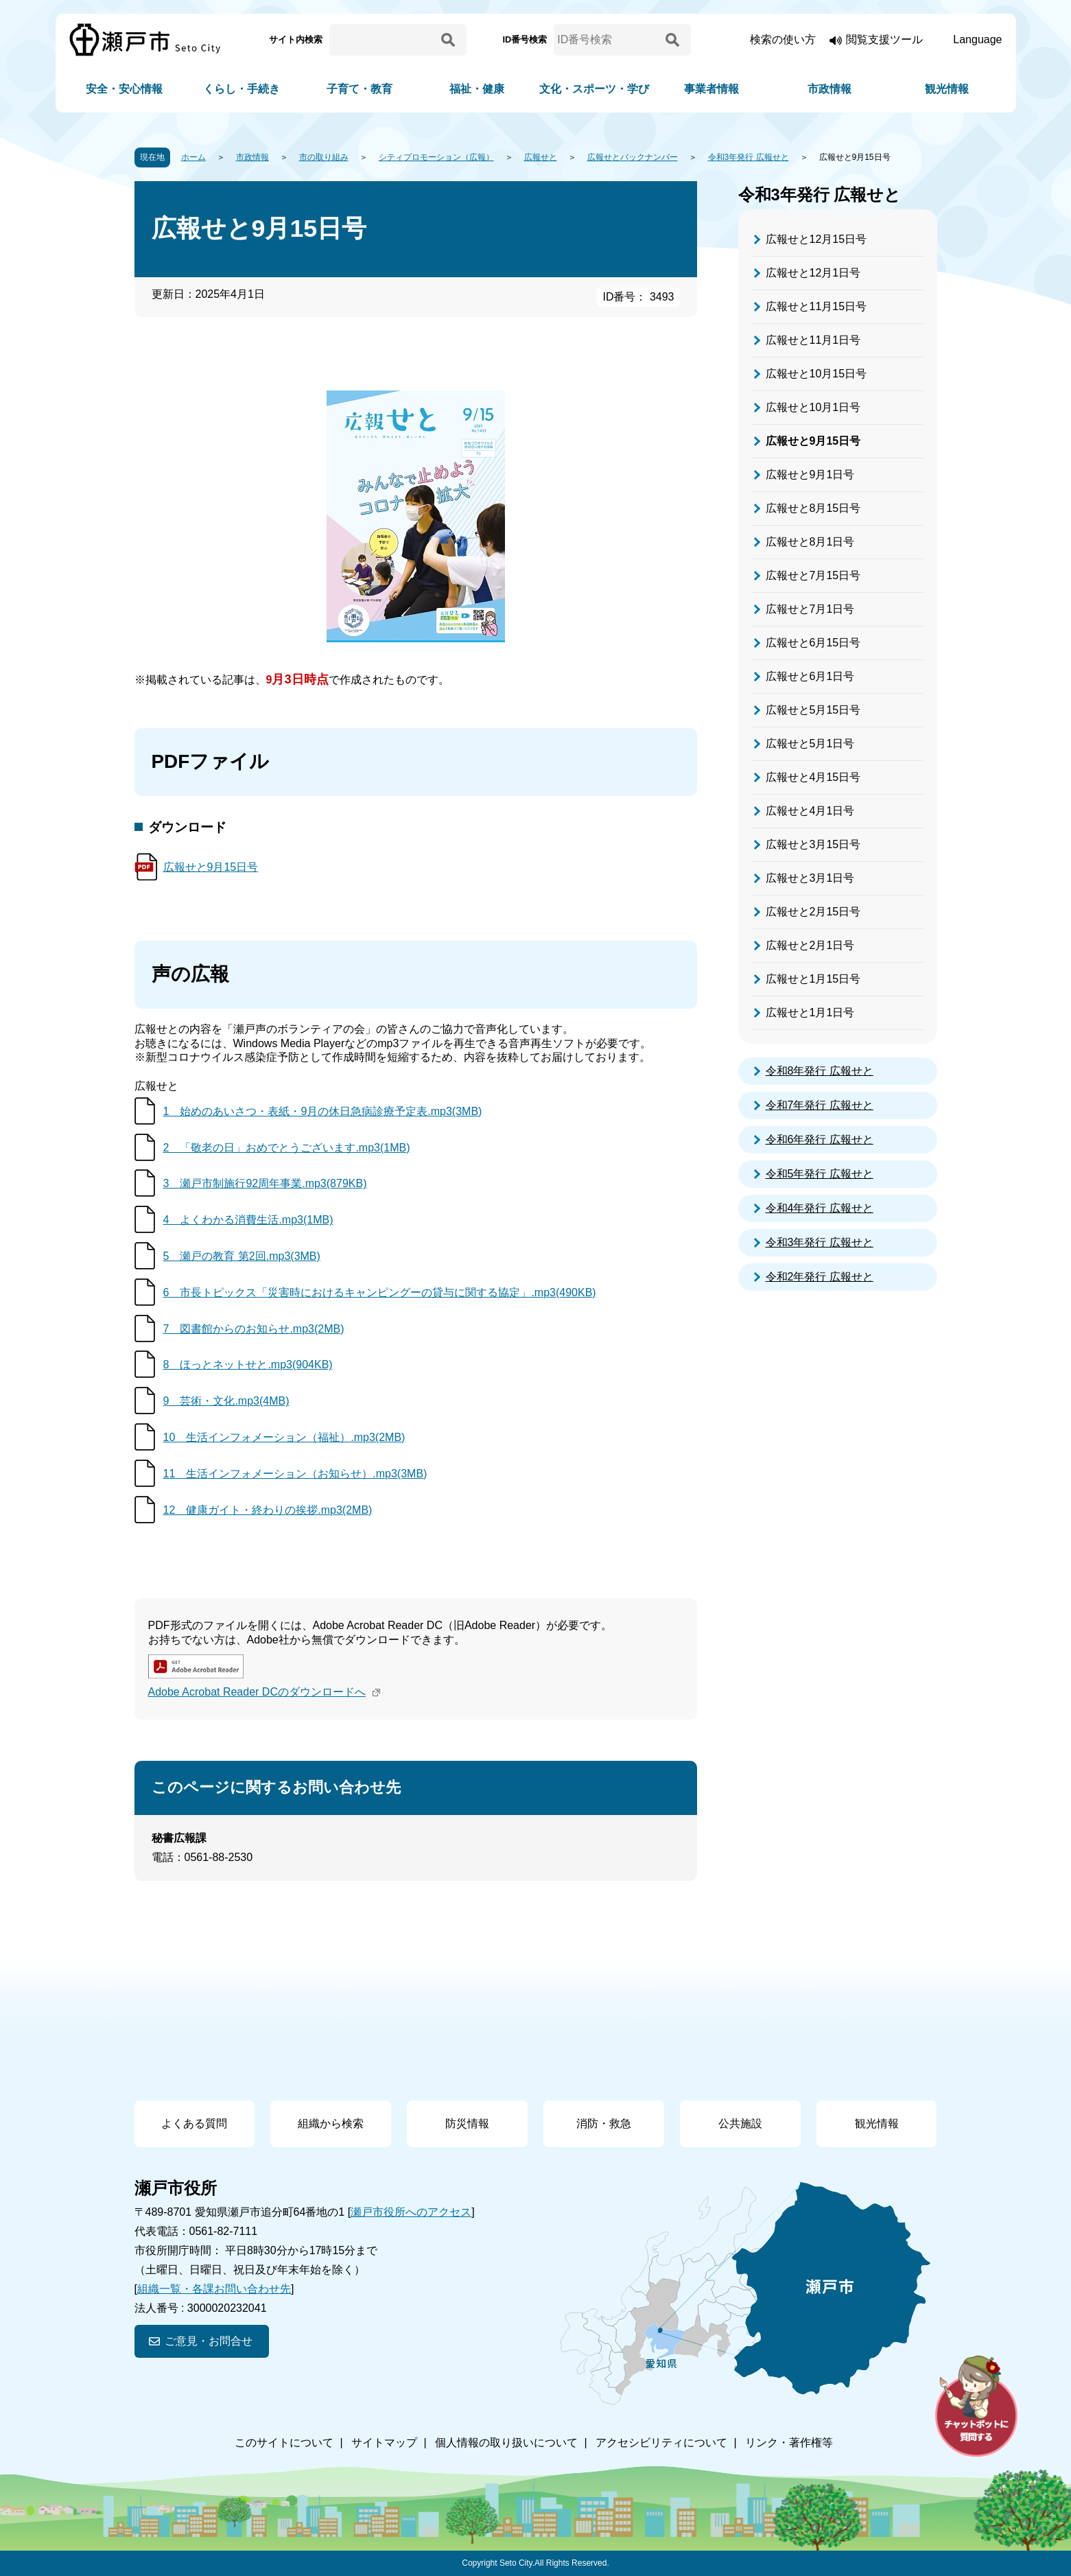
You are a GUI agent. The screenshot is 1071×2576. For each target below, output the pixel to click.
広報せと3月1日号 (810, 878)
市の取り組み (324, 157)
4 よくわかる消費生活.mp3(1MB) (248, 1220)
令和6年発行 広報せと (819, 1139)
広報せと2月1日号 (810, 945)
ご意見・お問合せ (208, 2341)
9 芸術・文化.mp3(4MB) (226, 1401)
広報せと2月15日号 (813, 911)
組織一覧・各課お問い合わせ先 (214, 2289)
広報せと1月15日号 (813, 979)
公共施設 (740, 2123)
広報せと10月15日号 (816, 373)
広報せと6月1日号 (810, 676)
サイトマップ (384, 2442)
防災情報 (467, 2123)
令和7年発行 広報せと (819, 1105)
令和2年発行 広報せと (819, 1277)
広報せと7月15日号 (813, 575)
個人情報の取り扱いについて (506, 2442)
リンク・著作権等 (789, 2442)
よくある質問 (194, 2123)
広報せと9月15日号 (211, 867)
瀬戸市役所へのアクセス (411, 2212)
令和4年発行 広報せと (819, 1208)
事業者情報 (711, 89)
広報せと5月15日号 (813, 710)
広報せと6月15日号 (813, 642)
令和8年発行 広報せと (819, 1071)
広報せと (540, 157)
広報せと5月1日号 (810, 743)
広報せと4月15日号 (813, 777)
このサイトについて (284, 2442)
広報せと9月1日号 (810, 474)
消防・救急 (603, 2123)
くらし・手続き (241, 89)
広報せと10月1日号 (813, 407)
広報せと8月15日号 (813, 508)
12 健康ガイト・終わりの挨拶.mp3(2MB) (268, 1510)
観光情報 (947, 89)
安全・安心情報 (124, 89)
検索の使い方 (783, 39)
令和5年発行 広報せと (819, 1174)
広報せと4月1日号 (810, 811)
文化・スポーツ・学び (594, 89)
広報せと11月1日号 (813, 340)
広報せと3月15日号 (813, 844)
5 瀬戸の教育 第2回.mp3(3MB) (241, 1256)
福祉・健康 (476, 89)
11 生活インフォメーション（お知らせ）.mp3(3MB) (295, 1473)
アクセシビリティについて (661, 2442)
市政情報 (829, 89)
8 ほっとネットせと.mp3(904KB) (248, 1364)
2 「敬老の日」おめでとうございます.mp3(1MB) (286, 1148)
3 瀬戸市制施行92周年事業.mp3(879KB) (265, 1183)
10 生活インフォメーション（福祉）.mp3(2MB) (284, 1437)
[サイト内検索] (383, 39)
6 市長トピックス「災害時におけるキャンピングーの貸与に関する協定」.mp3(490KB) (379, 1292)
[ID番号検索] (607, 39)
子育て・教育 (359, 89)
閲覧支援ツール (884, 39)
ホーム (193, 157)
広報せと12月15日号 (816, 239)
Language (977, 39)
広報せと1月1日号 (810, 1012)
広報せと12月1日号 (813, 273)
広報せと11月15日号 (816, 306)
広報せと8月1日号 (810, 542)
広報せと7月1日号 (810, 609)
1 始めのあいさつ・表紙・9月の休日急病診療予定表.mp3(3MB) (322, 1111)
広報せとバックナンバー (632, 157)
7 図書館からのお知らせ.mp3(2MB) (253, 1329)
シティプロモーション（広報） (436, 157)
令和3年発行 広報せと (748, 157)
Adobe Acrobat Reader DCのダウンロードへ (266, 1692)
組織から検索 (331, 2123)
